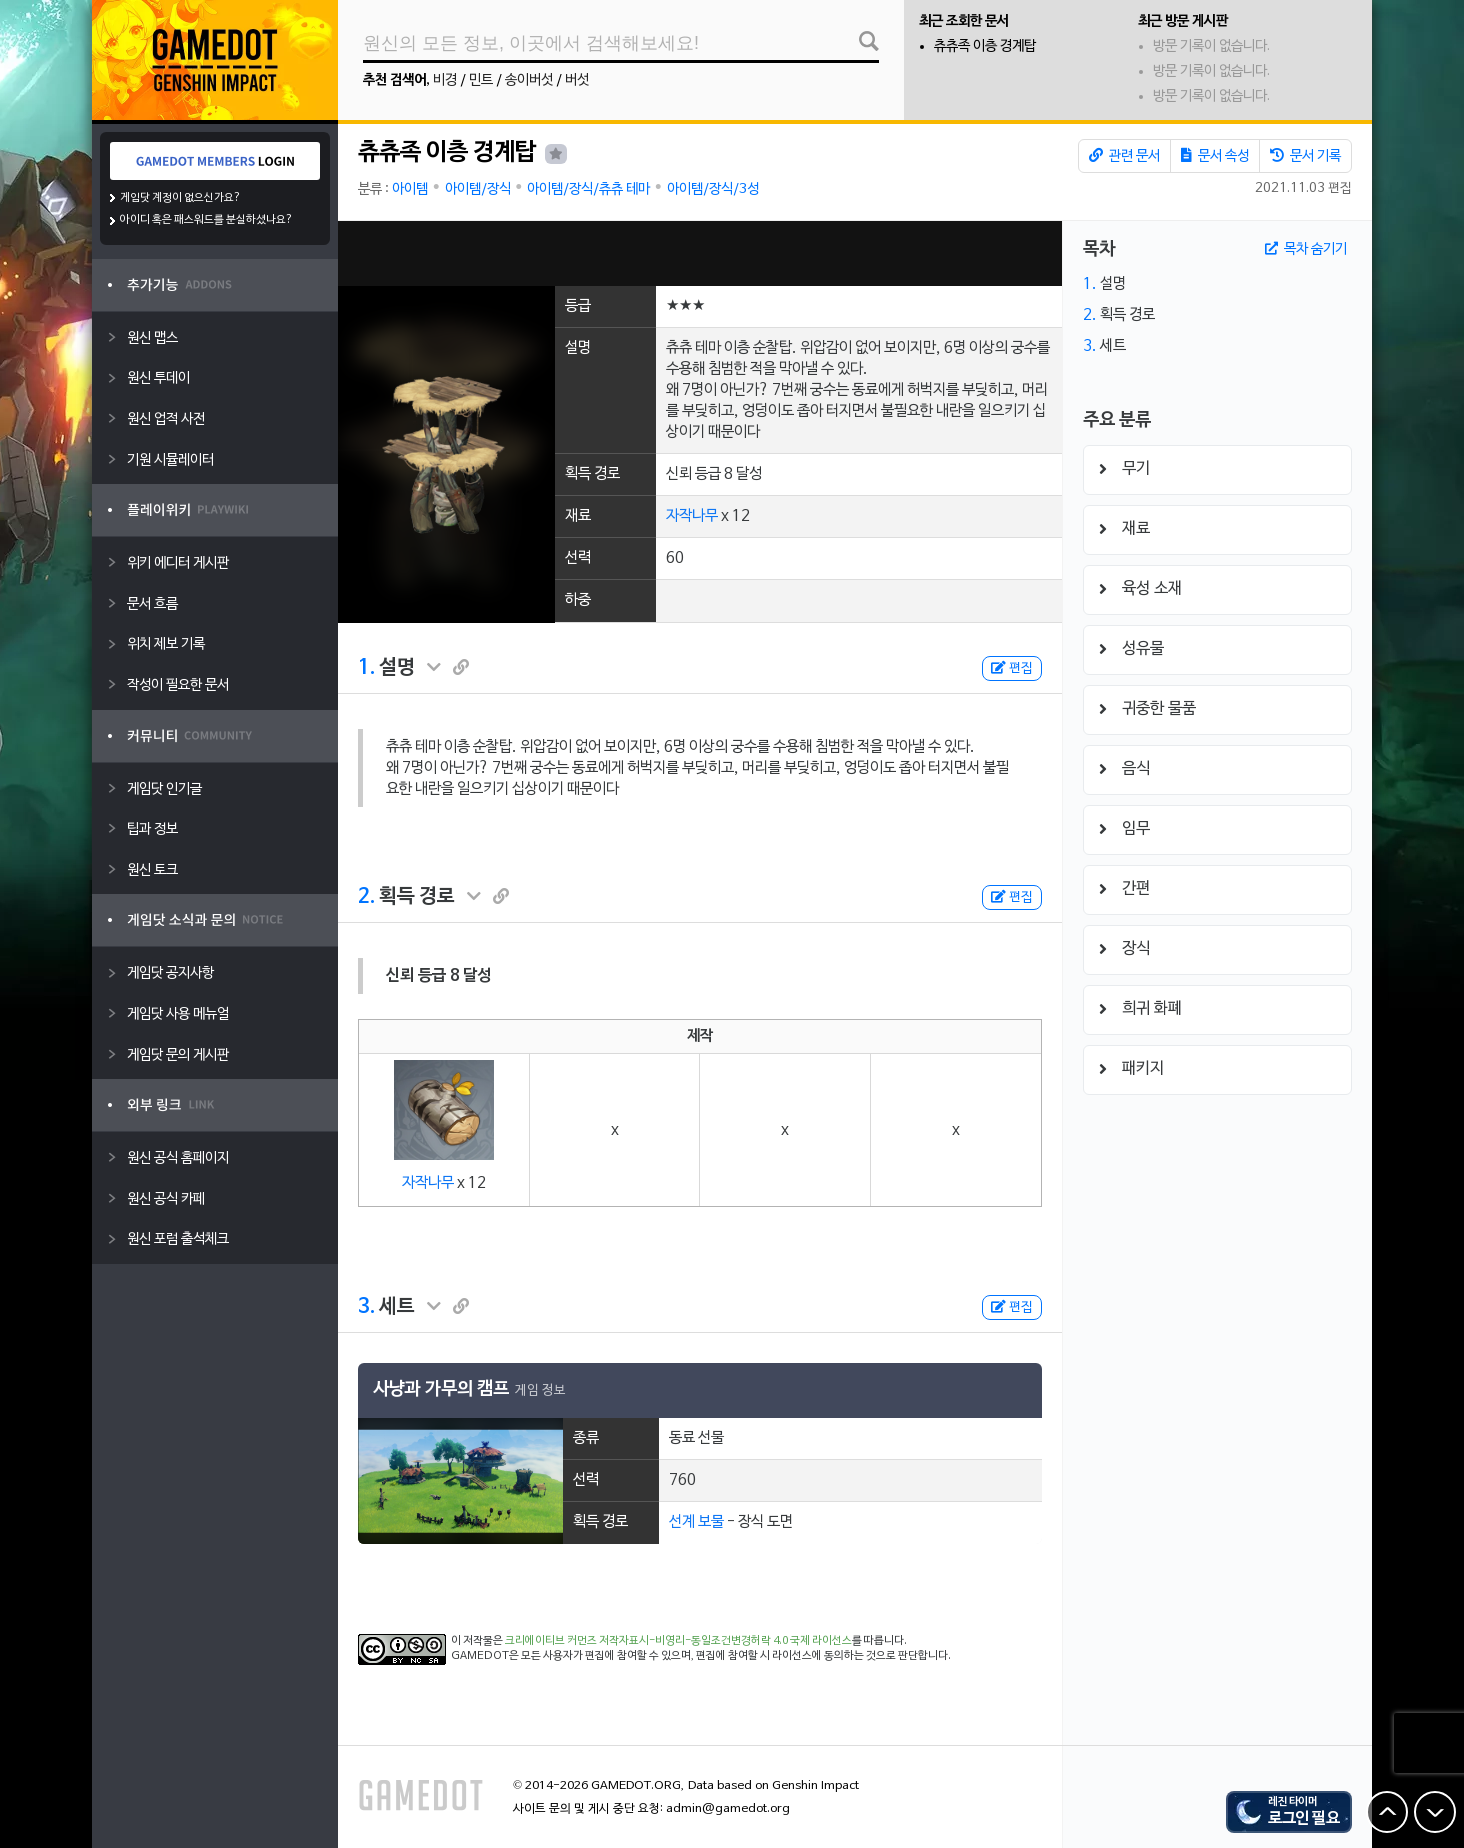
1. (366, 668)
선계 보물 (696, 1522)
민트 (481, 80)
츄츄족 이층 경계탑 (985, 46)
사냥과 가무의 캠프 (441, 1389)
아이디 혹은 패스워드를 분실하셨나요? (206, 220)
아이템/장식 (478, 189)
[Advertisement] (700, 253)
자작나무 (692, 516)
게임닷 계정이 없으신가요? (180, 198)
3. (366, 1307)
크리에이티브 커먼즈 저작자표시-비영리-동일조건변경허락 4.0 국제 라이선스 (678, 1641)
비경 (445, 80)
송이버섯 (529, 80)
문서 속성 (1215, 156)
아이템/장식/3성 (713, 189)
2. (366, 897)
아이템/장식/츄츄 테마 (588, 189)
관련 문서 (1124, 156)
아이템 (410, 189)
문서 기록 (1305, 156)
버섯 (577, 80)
